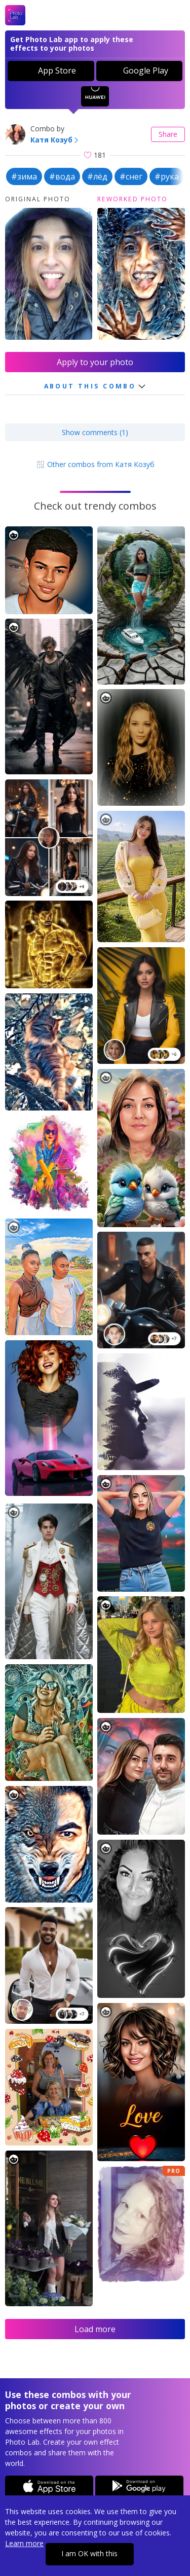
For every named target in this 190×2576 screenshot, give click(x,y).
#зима (24, 176)
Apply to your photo (95, 362)
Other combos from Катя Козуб (95, 464)
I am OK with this (89, 2553)
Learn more (24, 2543)
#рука (167, 176)
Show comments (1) (95, 432)
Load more (95, 2329)
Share (168, 134)
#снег (131, 176)
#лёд (97, 176)
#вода (62, 176)
